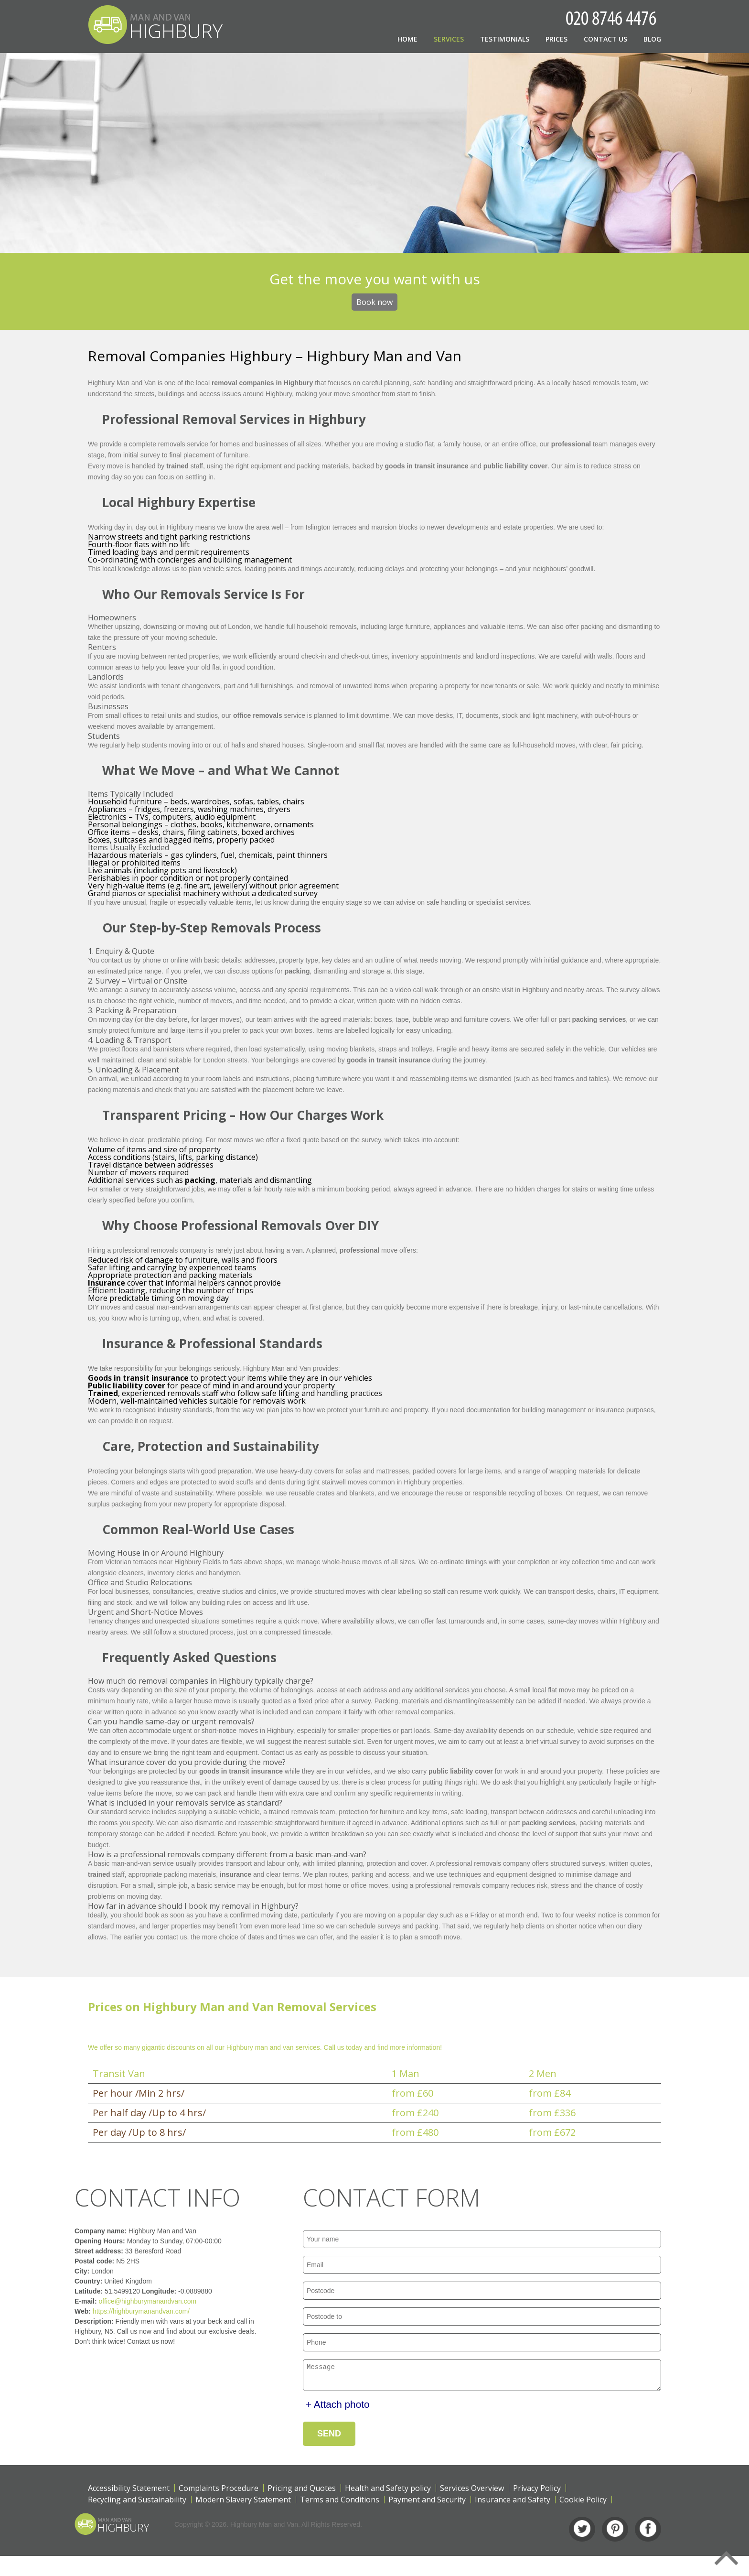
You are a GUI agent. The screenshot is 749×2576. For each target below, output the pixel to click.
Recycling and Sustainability (137, 2502)
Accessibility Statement (129, 2491)
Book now (374, 302)
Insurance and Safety (512, 2502)
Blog (652, 38)
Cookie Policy (583, 2502)
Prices (556, 38)
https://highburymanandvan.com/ (117, 2311)
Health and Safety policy (388, 2491)
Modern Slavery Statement (243, 2502)
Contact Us (605, 38)
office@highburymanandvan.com (124, 2301)
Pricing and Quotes (302, 2491)
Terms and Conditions (339, 2502)
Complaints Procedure (218, 2491)
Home (407, 38)
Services (449, 38)
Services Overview (472, 2491)
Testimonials (504, 38)
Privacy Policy (537, 2491)
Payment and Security (427, 2502)
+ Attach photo (338, 2407)
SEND (329, 2436)
